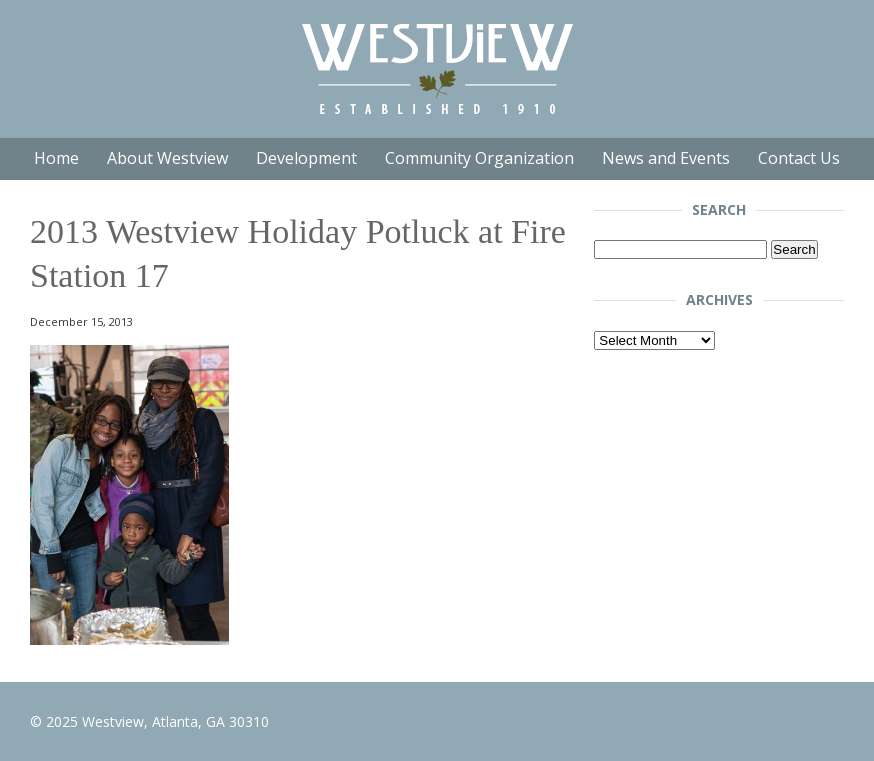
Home (56, 158)
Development (306, 158)
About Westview (167, 158)
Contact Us (799, 158)
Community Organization (479, 158)
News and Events (666, 158)
